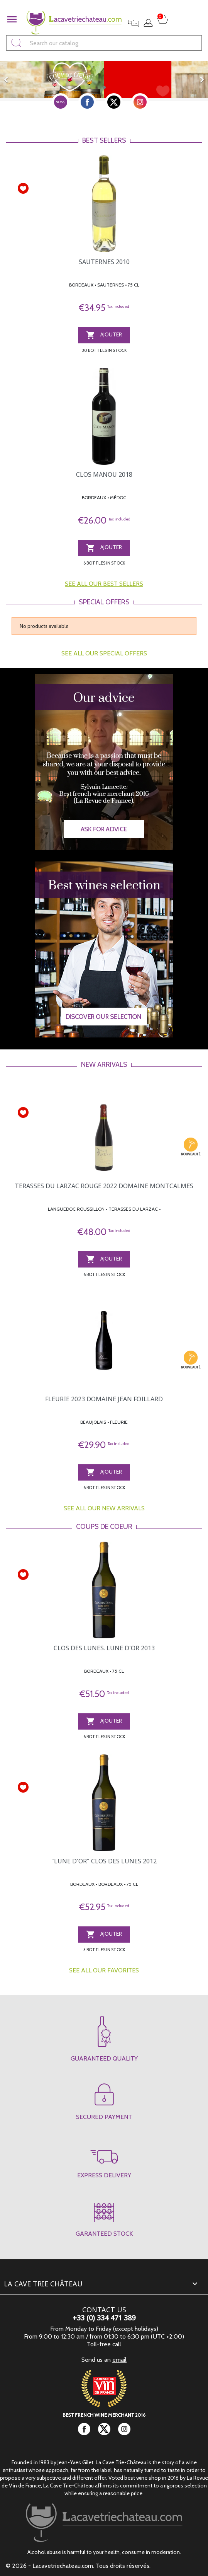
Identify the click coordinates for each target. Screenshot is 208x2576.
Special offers (104, 602)
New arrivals (104, 1064)
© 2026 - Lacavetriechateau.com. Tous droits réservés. (78, 2565)
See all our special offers (104, 653)
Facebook (87, 102)
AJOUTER (104, 335)
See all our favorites (104, 1970)
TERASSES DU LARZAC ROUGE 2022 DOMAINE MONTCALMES (104, 1186)
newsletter (60, 102)
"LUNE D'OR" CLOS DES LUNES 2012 (104, 1861)
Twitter (113, 102)
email (119, 2359)
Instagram (140, 102)
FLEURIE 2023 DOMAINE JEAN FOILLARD (104, 1399)
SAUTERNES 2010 (104, 262)
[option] (104, 79)
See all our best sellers (104, 584)
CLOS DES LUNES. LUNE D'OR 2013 (104, 1648)
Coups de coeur (104, 1526)
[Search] (104, 43)
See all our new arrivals (104, 1508)
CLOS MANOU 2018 (104, 474)
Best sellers (104, 140)
